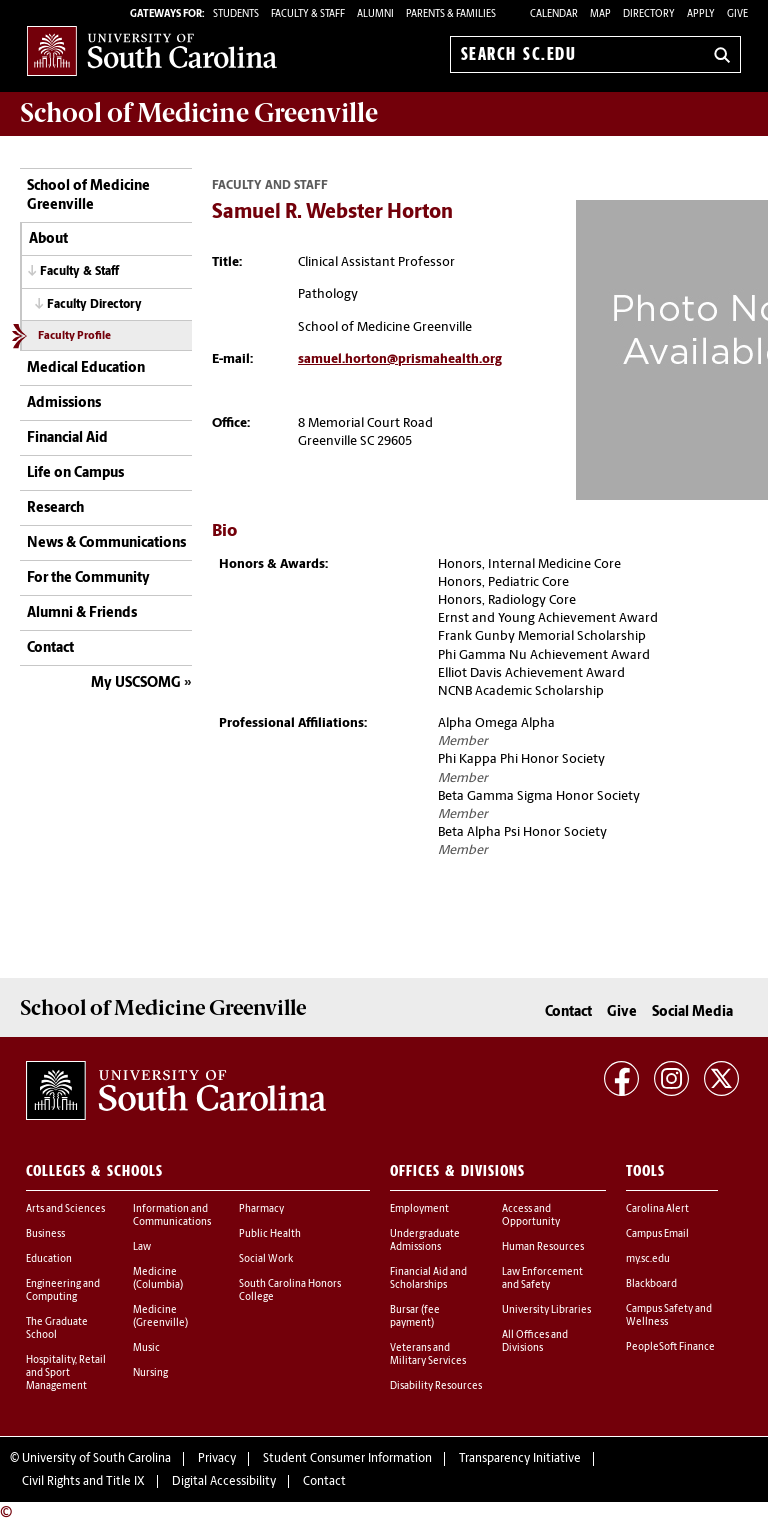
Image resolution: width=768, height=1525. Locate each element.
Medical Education (86, 368)
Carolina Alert (657, 1209)
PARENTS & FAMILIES (451, 14)
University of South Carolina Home (152, 50)
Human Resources (543, 1247)
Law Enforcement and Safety (542, 1279)
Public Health (270, 1234)
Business (45, 1234)
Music (146, 1348)
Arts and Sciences (65, 1209)
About (48, 239)
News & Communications (106, 543)
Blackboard (651, 1284)
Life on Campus (75, 473)
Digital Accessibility (224, 1482)
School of (199, 113)
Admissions (64, 403)
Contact (50, 648)
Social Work (266, 1259)
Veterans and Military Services (428, 1355)
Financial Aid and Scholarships (428, 1279)
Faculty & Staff (79, 272)
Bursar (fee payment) (415, 1317)
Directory (649, 14)
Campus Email (657, 1234)
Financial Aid (67, 438)
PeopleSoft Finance (670, 1347)
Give (737, 14)
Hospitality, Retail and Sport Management (66, 1373)
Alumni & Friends (82, 613)
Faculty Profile (74, 336)
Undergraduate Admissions (425, 1241)
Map (600, 14)
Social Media (692, 1012)
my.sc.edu (648, 1259)
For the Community (88, 578)
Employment (419, 1209)
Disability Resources (436, 1386)
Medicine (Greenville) (160, 1317)
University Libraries (546, 1310)
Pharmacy (261, 1209)
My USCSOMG (136, 683)
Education (49, 1259)
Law (142, 1247)
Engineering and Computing (63, 1291)
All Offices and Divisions (535, 1342)
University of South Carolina (96, 1459)
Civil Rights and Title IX (83, 1482)
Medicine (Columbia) (158, 1279)
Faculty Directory (94, 305)
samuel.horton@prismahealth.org (400, 359)
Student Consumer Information (347, 1459)
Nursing (150, 1373)
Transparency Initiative (520, 1459)
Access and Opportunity (531, 1216)
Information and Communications (172, 1216)
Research (55, 508)
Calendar (554, 14)
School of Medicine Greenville (88, 196)
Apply (701, 14)
